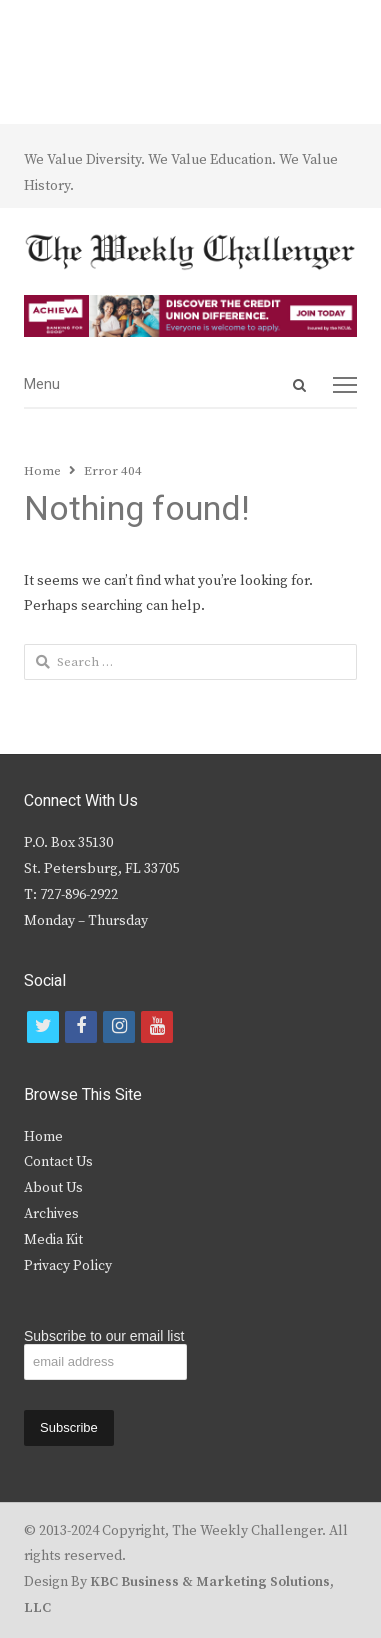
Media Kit (53, 1240)
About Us (53, 1188)
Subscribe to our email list (104, 1336)
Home (43, 1137)
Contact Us (58, 1162)
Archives (51, 1214)
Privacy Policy (68, 1266)
